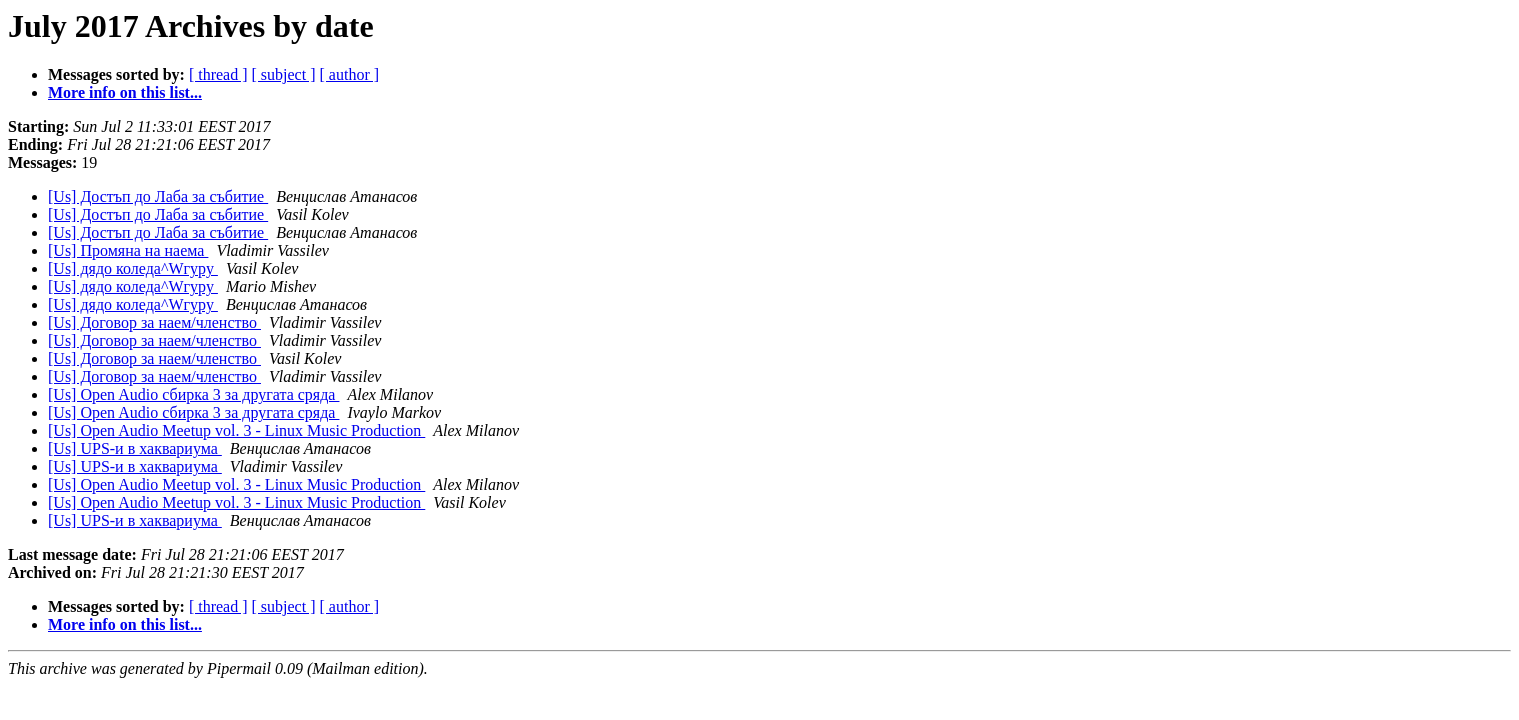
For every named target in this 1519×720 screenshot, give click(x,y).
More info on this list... (125, 92)
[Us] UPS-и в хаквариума (135, 448)
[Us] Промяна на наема (128, 250)
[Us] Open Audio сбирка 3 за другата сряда (193, 394)
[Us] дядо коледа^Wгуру (133, 268)
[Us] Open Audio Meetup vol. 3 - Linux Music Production (236, 430)
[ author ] (350, 74)
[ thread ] (218, 74)
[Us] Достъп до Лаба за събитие (158, 196)
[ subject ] (284, 74)
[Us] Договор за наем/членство (154, 322)
